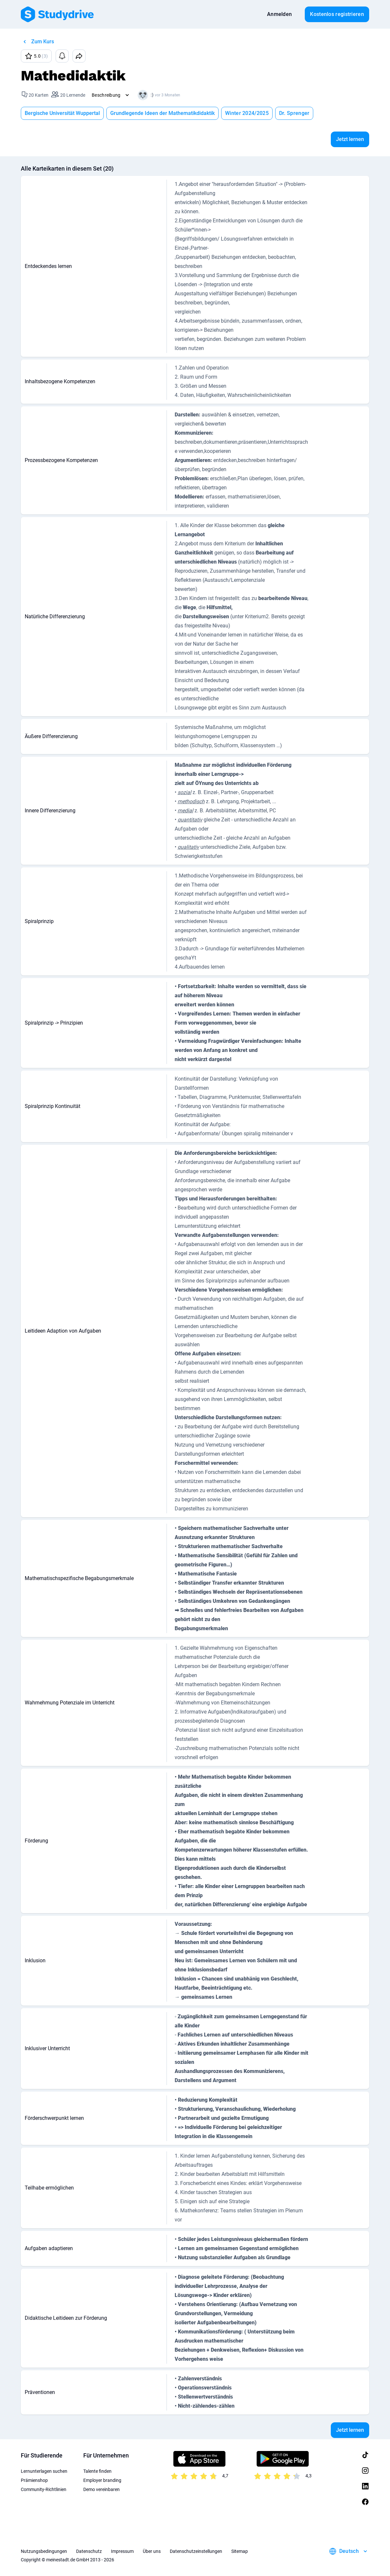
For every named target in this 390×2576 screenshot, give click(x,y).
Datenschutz (89, 2551)
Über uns (152, 2551)
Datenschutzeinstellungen (196, 2551)
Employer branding (102, 2480)
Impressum (122, 2551)
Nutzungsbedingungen (44, 2551)
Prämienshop (34, 2480)
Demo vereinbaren (101, 2489)
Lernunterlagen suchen (44, 2471)
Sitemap (239, 2551)
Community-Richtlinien (43, 2489)
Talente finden (97, 2471)
